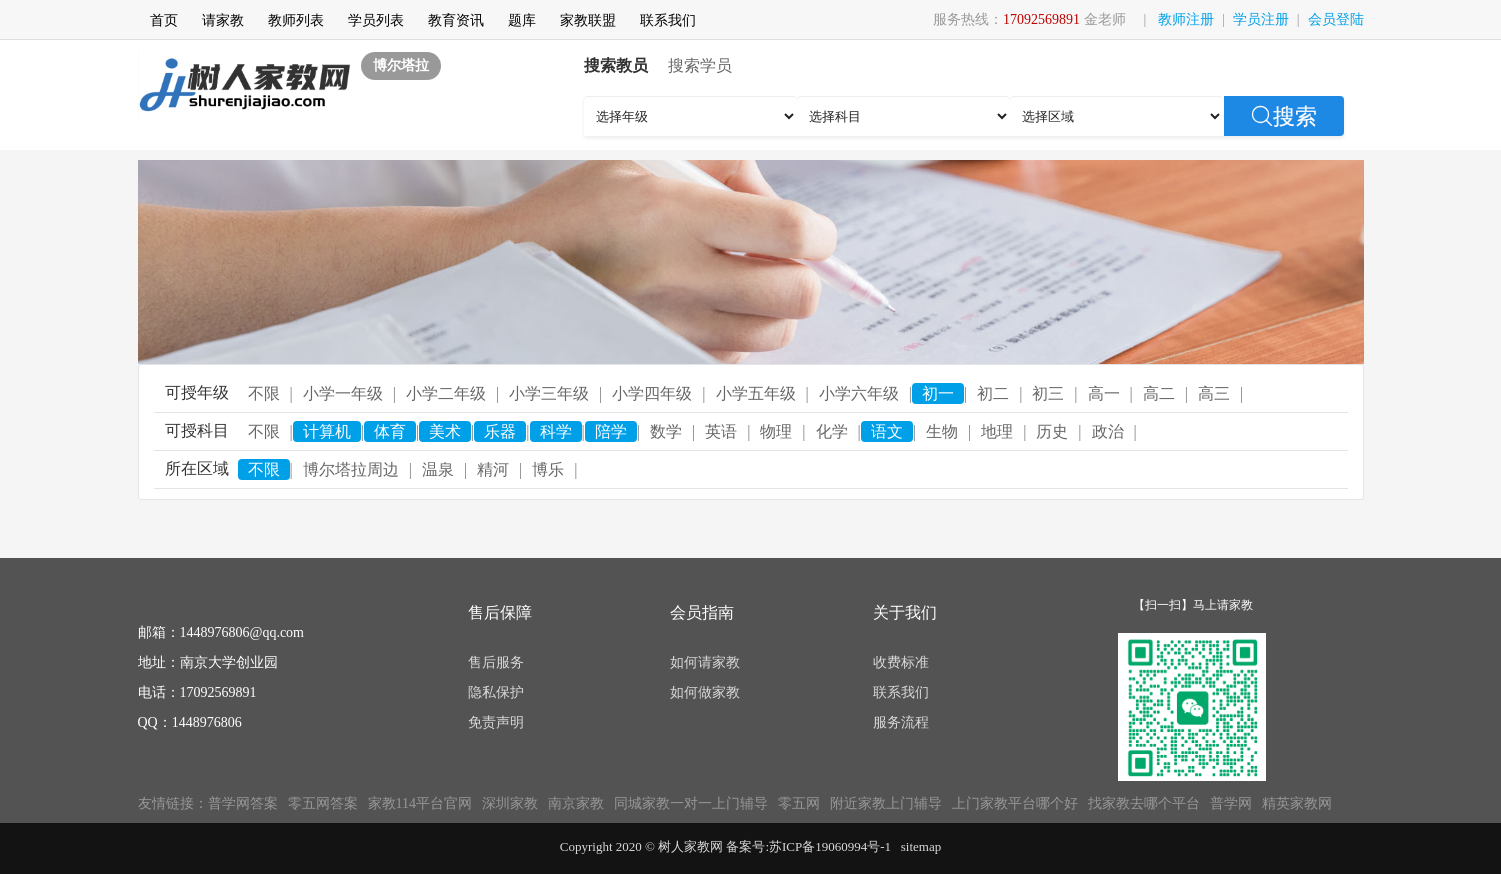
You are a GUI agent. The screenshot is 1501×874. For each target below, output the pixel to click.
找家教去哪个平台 (1144, 803)
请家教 (223, 20)
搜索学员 (700, 65)
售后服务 (496, 662)
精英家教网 (1297, 803)
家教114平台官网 (420, 803)
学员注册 (1261, 19)
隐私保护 (496, 692)
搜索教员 (616, 65)
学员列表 (376, 20)
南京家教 (576, 803)
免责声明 (496, 722)
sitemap (921, 846)
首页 (164, 20)
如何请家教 (705, 662)
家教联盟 (588, 20)
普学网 (1231, 803)
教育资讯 (456, 20)
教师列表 (296, 20)
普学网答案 (243, 803)
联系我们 (668, 20)
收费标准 (901, 662)
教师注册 (1186, 19)
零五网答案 (323, 803)
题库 (522, 20)
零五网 (799, 803)
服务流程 (901, 722)
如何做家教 (705, 692)
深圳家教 (510, 803)
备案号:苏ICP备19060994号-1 (808, 846)
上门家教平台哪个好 (1015, 803)
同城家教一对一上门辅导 (691, 803)
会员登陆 (1336, 19)
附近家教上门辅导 (886, 803)
